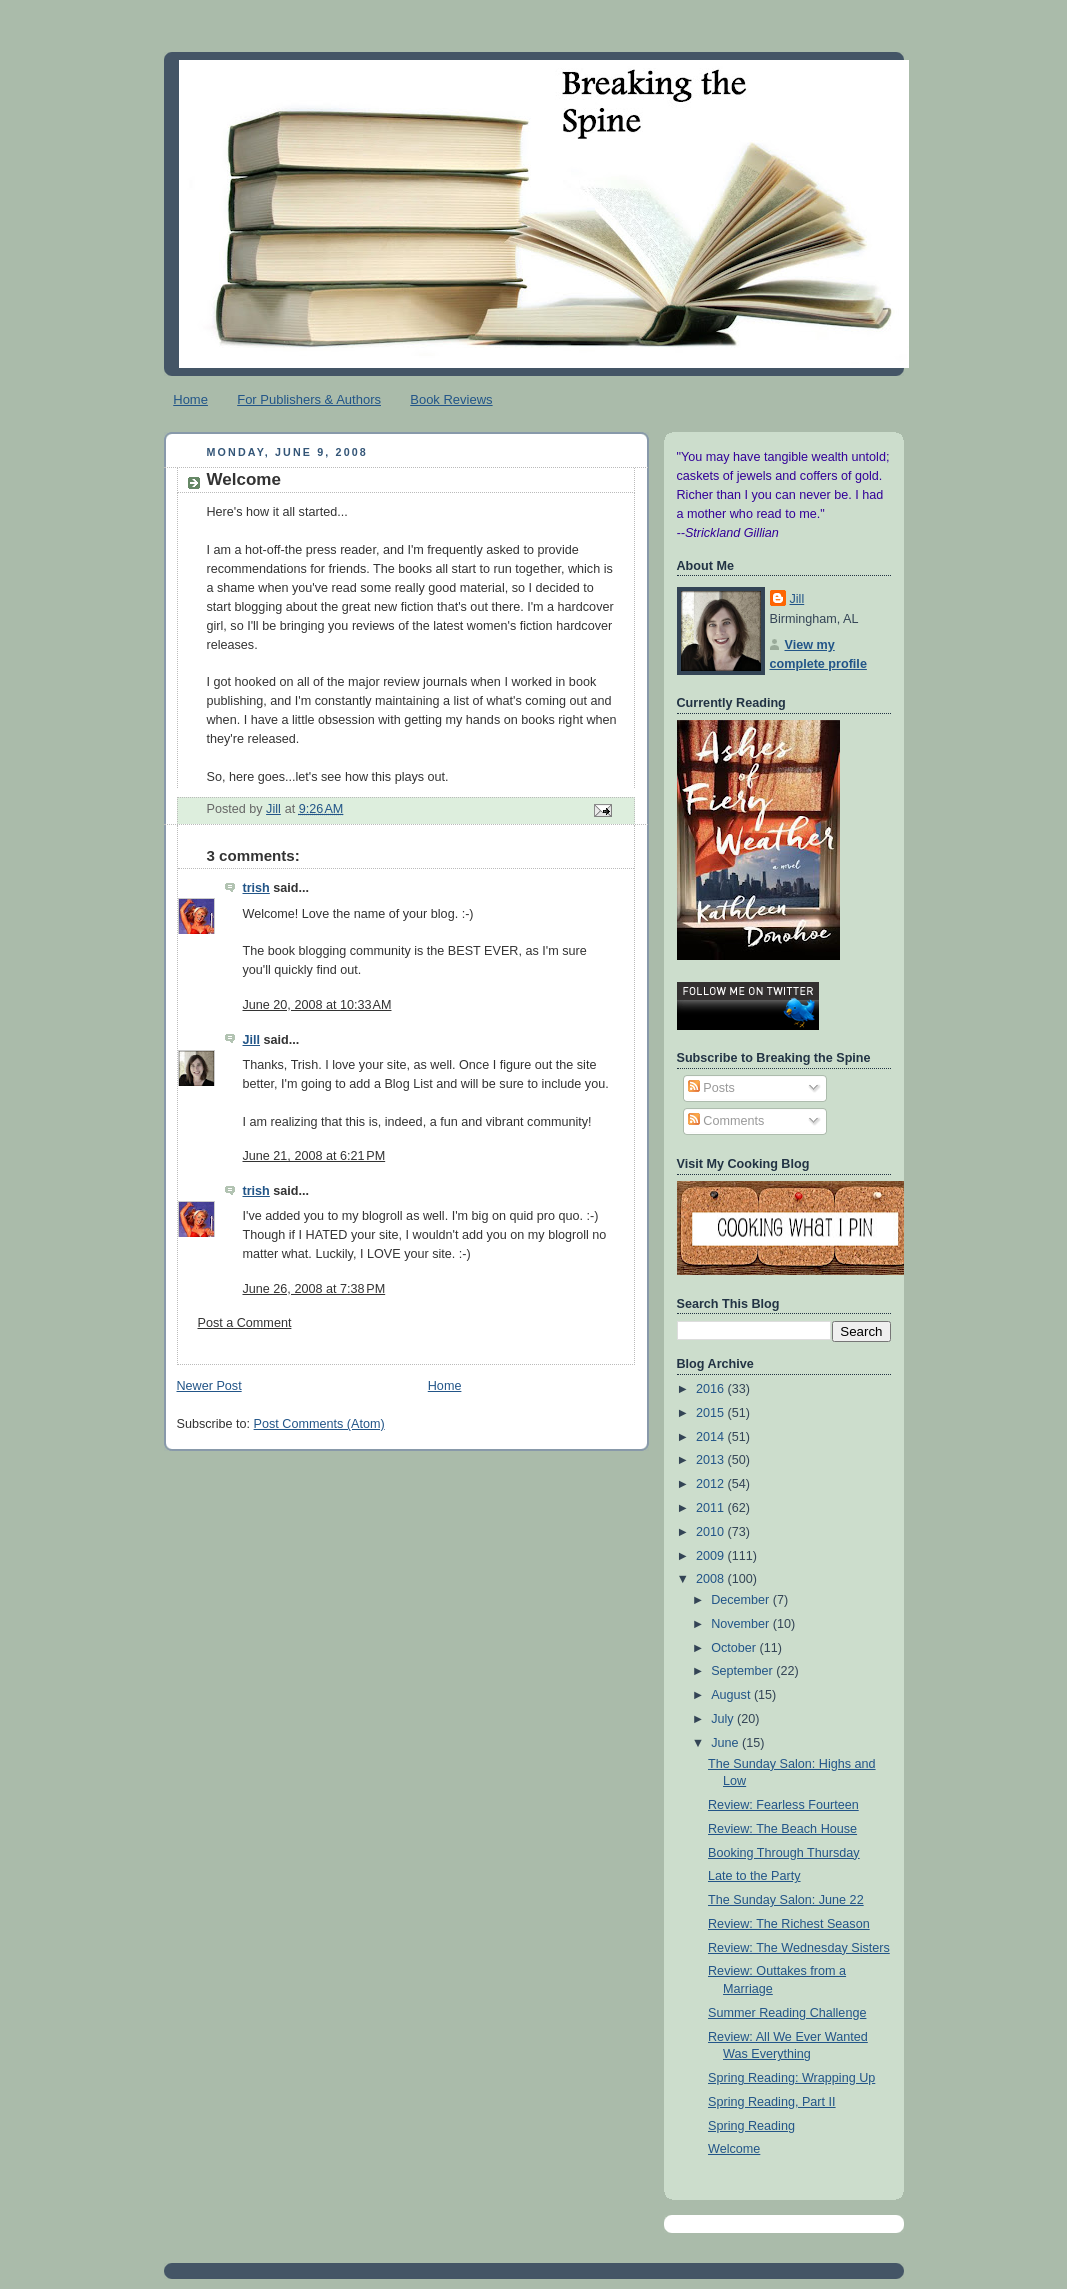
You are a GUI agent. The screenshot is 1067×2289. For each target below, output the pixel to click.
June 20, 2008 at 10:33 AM (317, 1005)
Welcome (734, 2149)
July (724, 1719)
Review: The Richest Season (789, 1924)
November (742, 1624)
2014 (712, 1437)
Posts (711, 1088)
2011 (712, 1508)
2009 (712, 1556)
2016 (712, 1389)
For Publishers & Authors (309, 399)
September (743, 1671)
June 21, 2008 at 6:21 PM (314, 1156)
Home (190, 399)
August (732, 1695)
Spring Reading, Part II (772, 2102)
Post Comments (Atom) (319, 1424)
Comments (726, 1121)
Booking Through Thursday (784, 1853)
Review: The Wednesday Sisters (799, 1948)
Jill (252, 1040)
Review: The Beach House (782, 1829)
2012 (712, 1484)
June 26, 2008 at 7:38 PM (314, 1289)
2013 (712, 1460)
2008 (712, 1579)
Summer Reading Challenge (787, 2013)
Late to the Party (754, 1876)
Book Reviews (451, 399)
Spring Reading (751, 2126)
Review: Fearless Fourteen (783, 1805)
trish (256, 888)
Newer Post (209, 1386)
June (726, 1743)
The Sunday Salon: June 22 (786, 1900)
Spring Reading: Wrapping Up (791, 2078)
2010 (712, 1532)
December (742, 1600)
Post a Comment (245, 1323)
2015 (712, 1413)
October (735, 1648)
